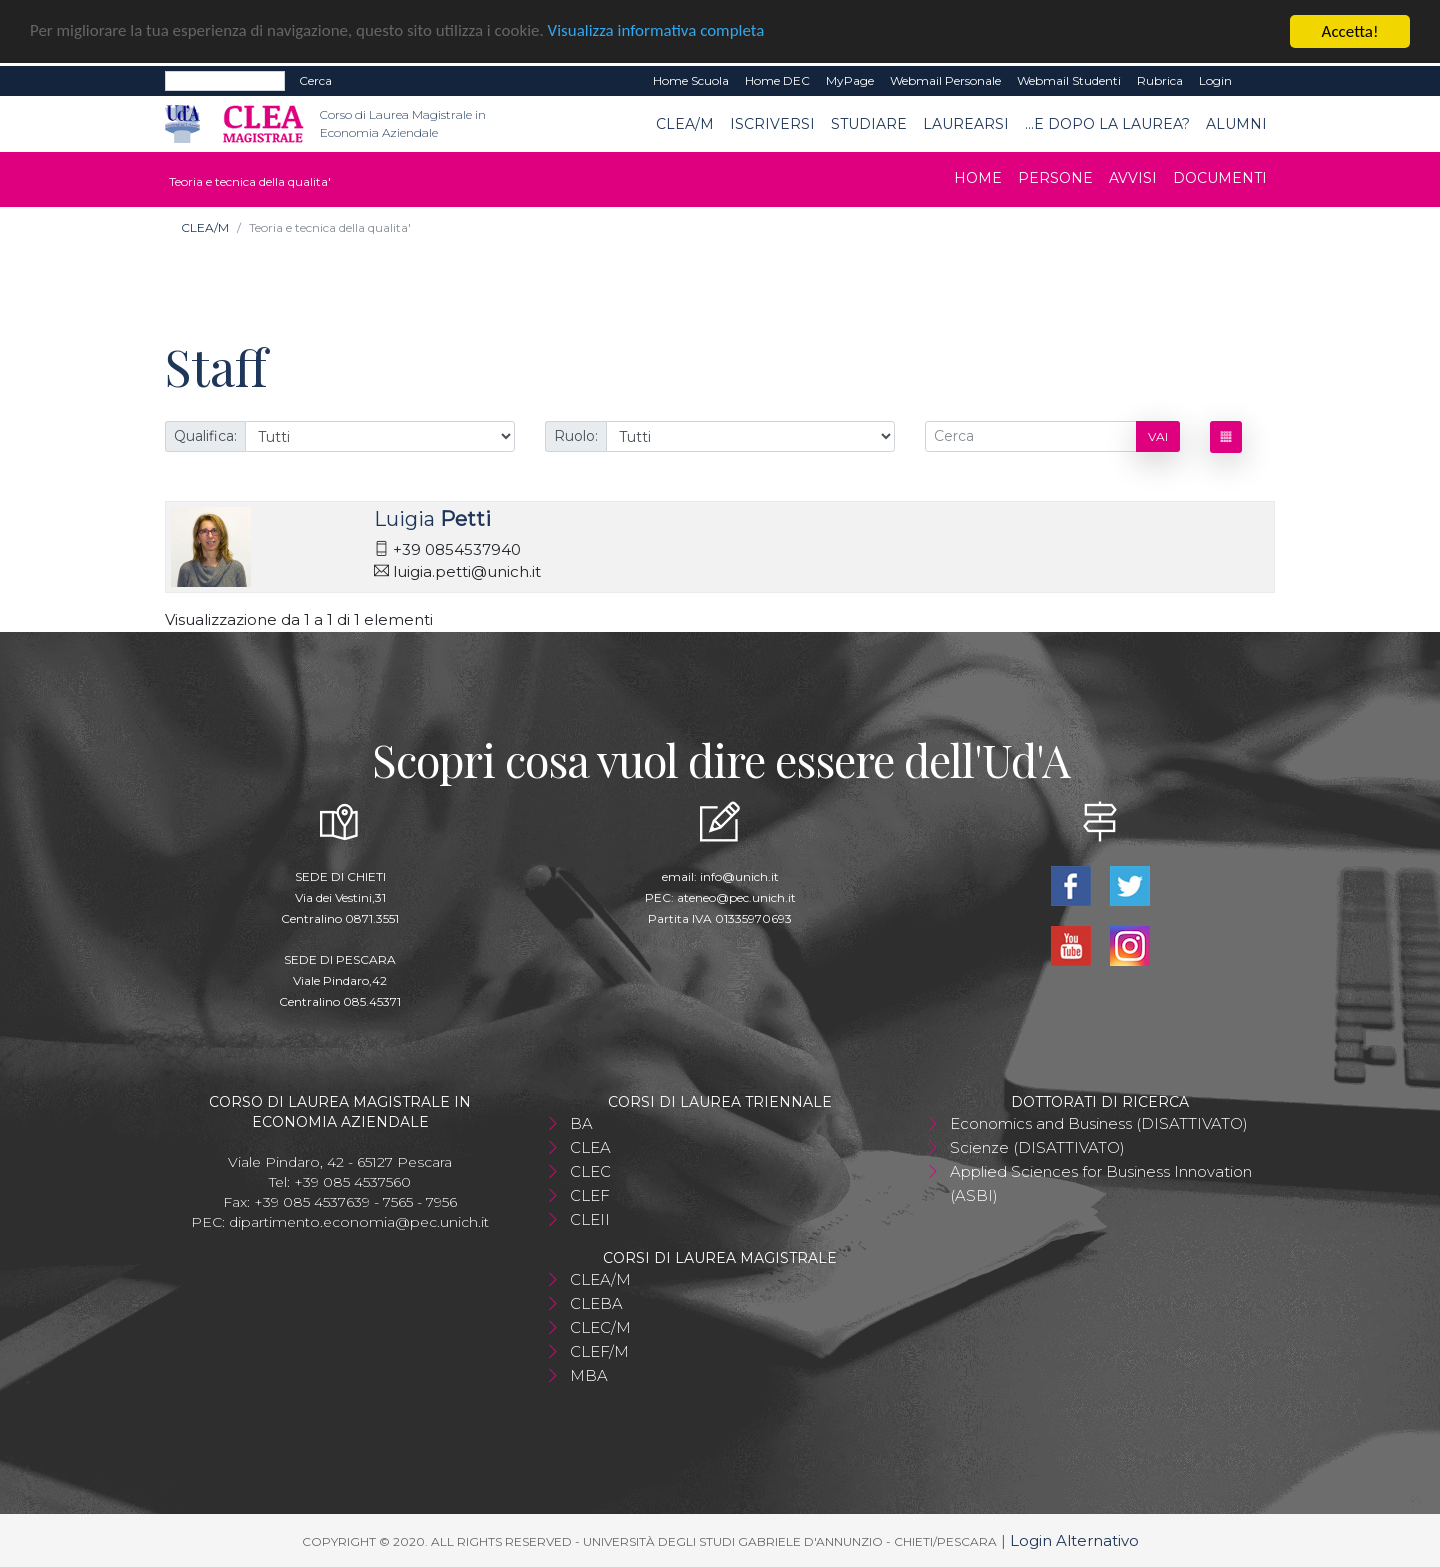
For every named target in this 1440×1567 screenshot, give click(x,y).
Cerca (315, 80)
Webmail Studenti (1069, 80)
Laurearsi (966, 123)
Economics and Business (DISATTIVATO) (1099, 1122)
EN (1257, 81)
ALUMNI (1236, 123)
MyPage (850, 80)
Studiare (869, 123)
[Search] (225, 81)
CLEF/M (599, 1350)
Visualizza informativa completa (659, 31)
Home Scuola (691, 80)
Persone (1055, 178)
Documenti (1220, 178)
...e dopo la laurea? (1107, 123)
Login (1215, 80)
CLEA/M (685, 123)
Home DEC (777, 80)
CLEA (590, 1146)
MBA (589, 1374)
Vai (1158, 435)
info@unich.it (739, 875)
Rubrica (1160, 80)
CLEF (590, 1194)
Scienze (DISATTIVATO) (1037, 1146)
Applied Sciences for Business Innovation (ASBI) (1101, 1182)
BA (581, 1122)
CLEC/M (600, 1326)
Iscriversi (772, 123)
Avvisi (1133, 178)
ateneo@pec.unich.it (736, 896)
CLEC (590, 1170)
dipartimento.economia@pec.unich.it (359, 1221)
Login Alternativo (1074, 1539)
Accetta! (1350, 31)
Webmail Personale (945, 80)
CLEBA (596, 1302)
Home (978, 178)
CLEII (590, 1218)
